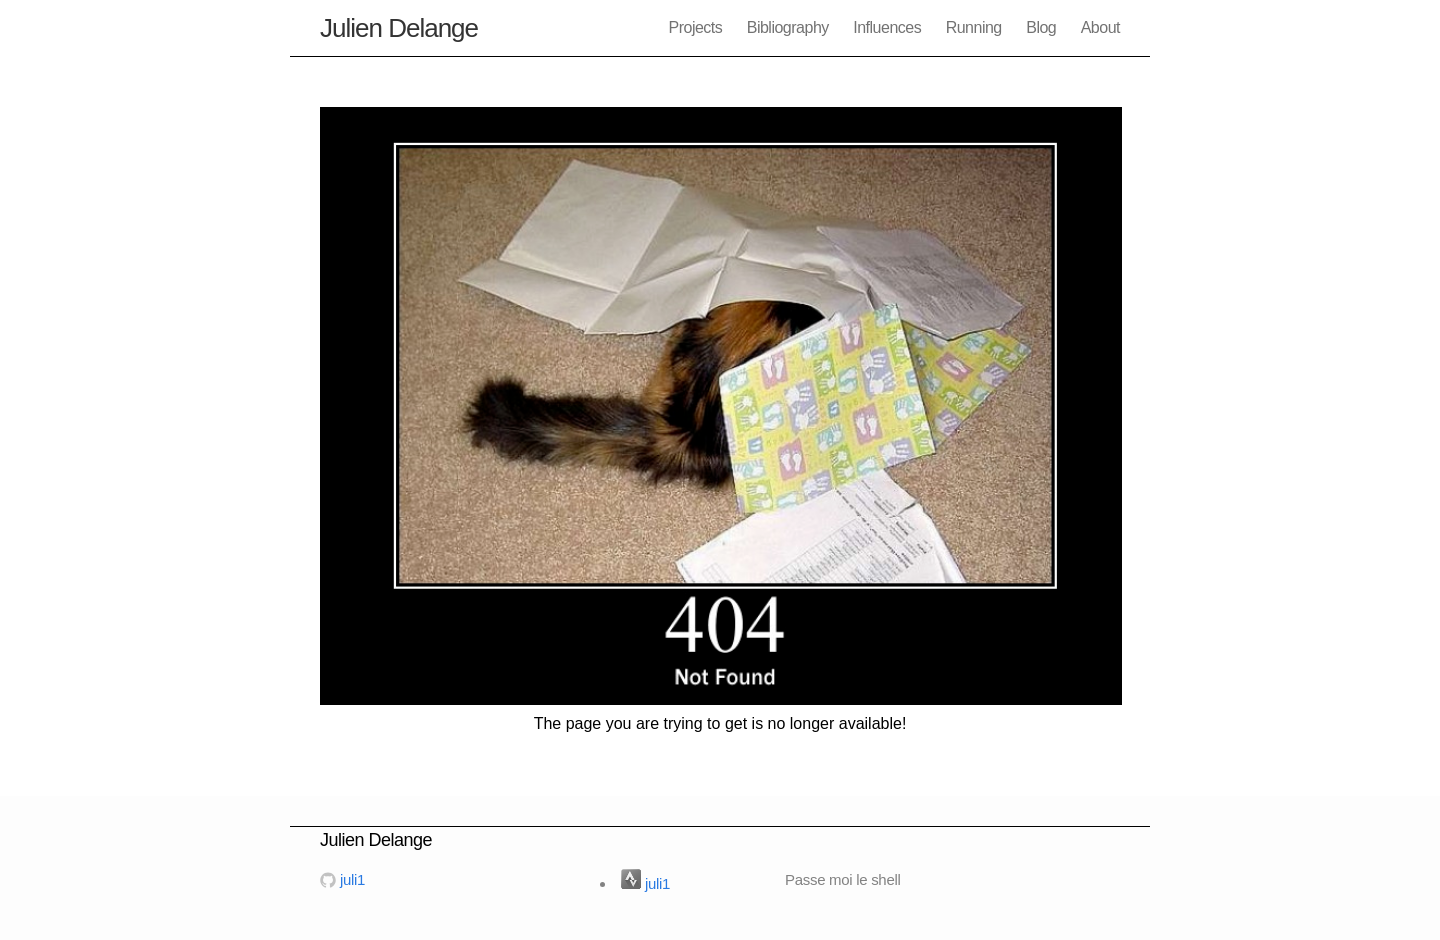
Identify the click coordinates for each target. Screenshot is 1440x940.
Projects (695, 27)
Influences (887, 27)
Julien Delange (399, 28)
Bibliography (788, 27)
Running (974, 27)
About (1100, 27)
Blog (1041, 27)
